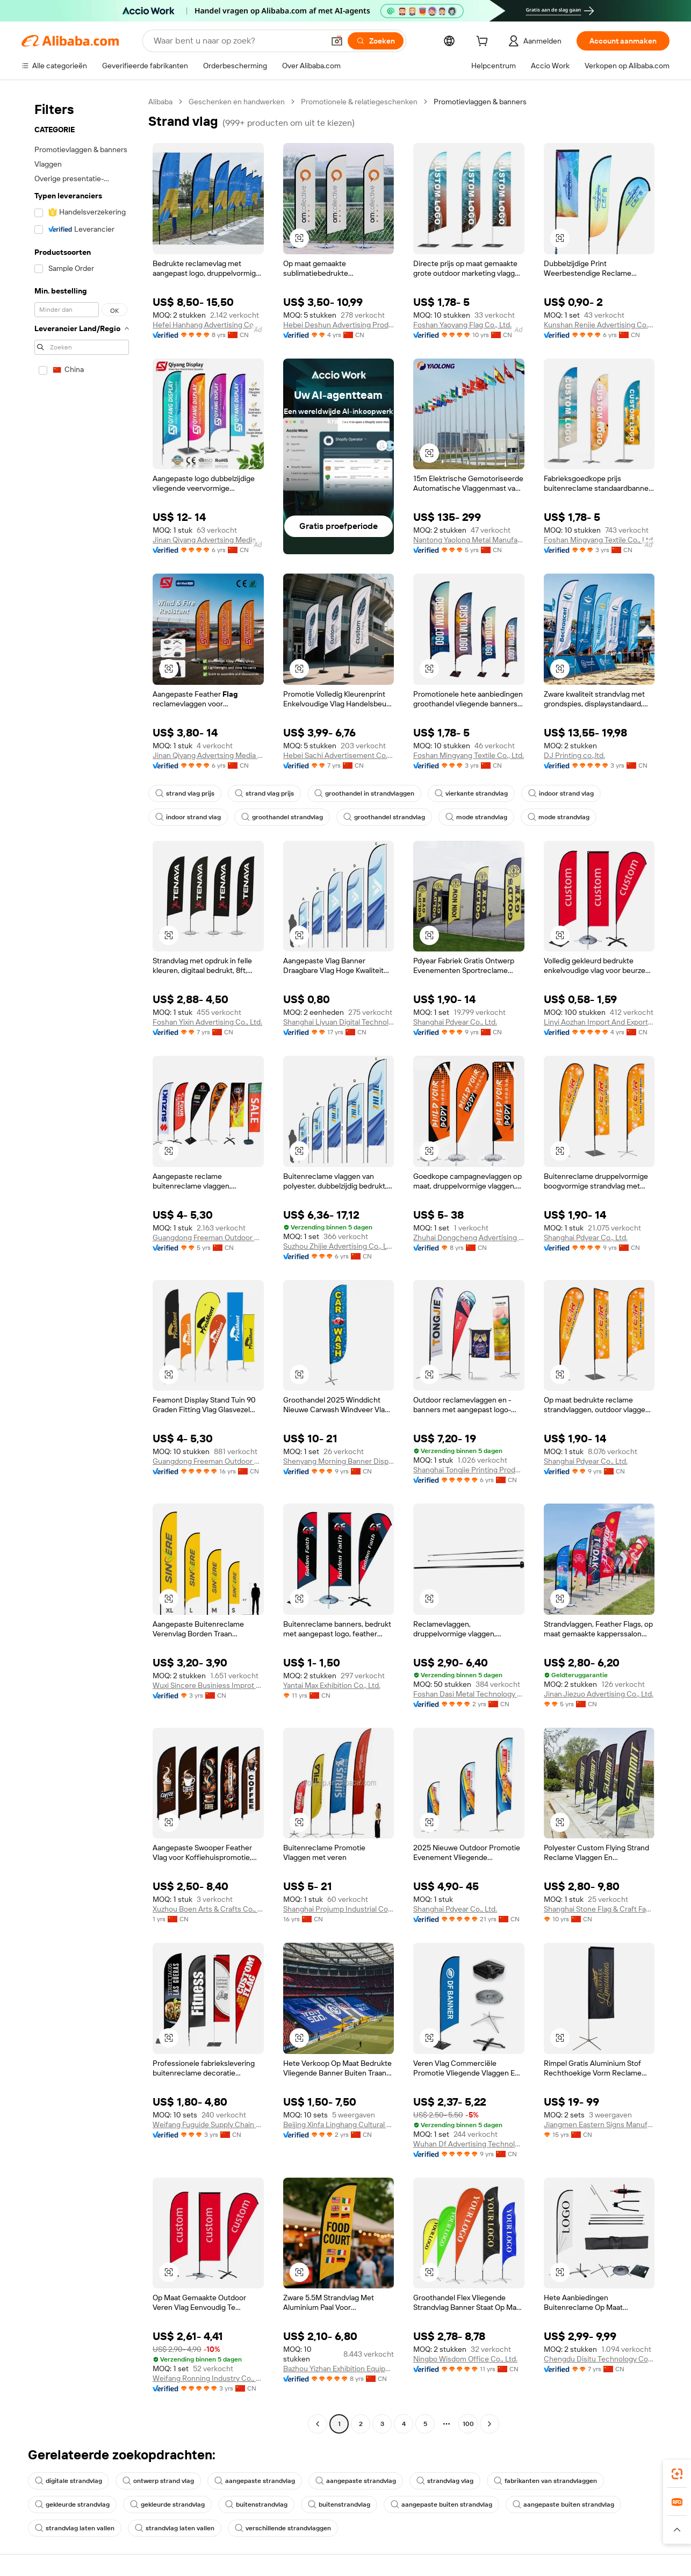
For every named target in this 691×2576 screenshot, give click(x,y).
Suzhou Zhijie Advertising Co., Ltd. (338, 1246)
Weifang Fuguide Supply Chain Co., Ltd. (208, 2124)
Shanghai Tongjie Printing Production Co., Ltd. (468, 1469)
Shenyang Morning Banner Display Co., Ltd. (338, 1461)
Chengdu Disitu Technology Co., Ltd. (599, 2359)
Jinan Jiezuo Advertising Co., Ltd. (598, 1694)
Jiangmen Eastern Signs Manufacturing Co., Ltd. (599, 2124)
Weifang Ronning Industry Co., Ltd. (208, 2378)
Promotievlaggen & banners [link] (480, 101)
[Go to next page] (489, 2424)
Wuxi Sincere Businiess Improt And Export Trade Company (208, 1685)
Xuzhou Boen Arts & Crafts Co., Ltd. (208, 1909)
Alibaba (160, 101)
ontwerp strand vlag (158, 2481)
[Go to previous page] (317, 2424)
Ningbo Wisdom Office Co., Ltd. (465, 2359)
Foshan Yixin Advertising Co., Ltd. (207, 1022)
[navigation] (81, 1264)
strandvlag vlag (444, 2481)
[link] (677, 2474)
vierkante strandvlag (471, 793)
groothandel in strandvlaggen (364, 793)
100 (468, 2424)
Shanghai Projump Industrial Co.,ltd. (338, 1909)
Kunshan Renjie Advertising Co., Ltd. (599, 324)
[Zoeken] (376, 40)
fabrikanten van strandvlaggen (545, 2481)
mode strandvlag (476, 817)
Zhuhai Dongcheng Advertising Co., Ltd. (468, 1237)
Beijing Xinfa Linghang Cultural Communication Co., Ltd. (338, 2124)
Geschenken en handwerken (237, 101)
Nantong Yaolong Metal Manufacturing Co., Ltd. (468, 539)
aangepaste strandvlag (254, 2481)
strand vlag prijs (184, 793)
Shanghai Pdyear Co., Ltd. (455, 1022)
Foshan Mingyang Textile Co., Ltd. (599, 539)
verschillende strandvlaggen (283, 2528)
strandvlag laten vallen (74, 2528)
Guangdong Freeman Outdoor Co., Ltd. (208, 1237)
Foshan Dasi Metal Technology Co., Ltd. (468, 1694)
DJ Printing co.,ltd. (574, 755)
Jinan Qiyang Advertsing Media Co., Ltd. (208, 539)
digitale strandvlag (68, 2481)
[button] (336, 40)
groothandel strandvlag (282, 817)
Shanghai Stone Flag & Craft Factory (599, 1909)
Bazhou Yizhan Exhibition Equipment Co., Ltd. (338, 2368)
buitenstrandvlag (256, 2504)
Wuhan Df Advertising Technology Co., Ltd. (468, 2143)
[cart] (484, 42)
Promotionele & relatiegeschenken (359, 101)
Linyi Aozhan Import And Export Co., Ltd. (599, 1022)
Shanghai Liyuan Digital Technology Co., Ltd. (338, 1022)
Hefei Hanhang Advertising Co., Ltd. (208, 324)
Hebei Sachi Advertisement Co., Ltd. (338, 755)
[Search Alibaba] (238, 41)
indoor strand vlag (561, 793)
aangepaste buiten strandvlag (441, 2504)
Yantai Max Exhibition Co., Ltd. (331, 1685)
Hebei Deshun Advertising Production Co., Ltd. (338, 324)
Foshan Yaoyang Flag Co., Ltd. (462, 324)
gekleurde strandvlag (72, 2504)
